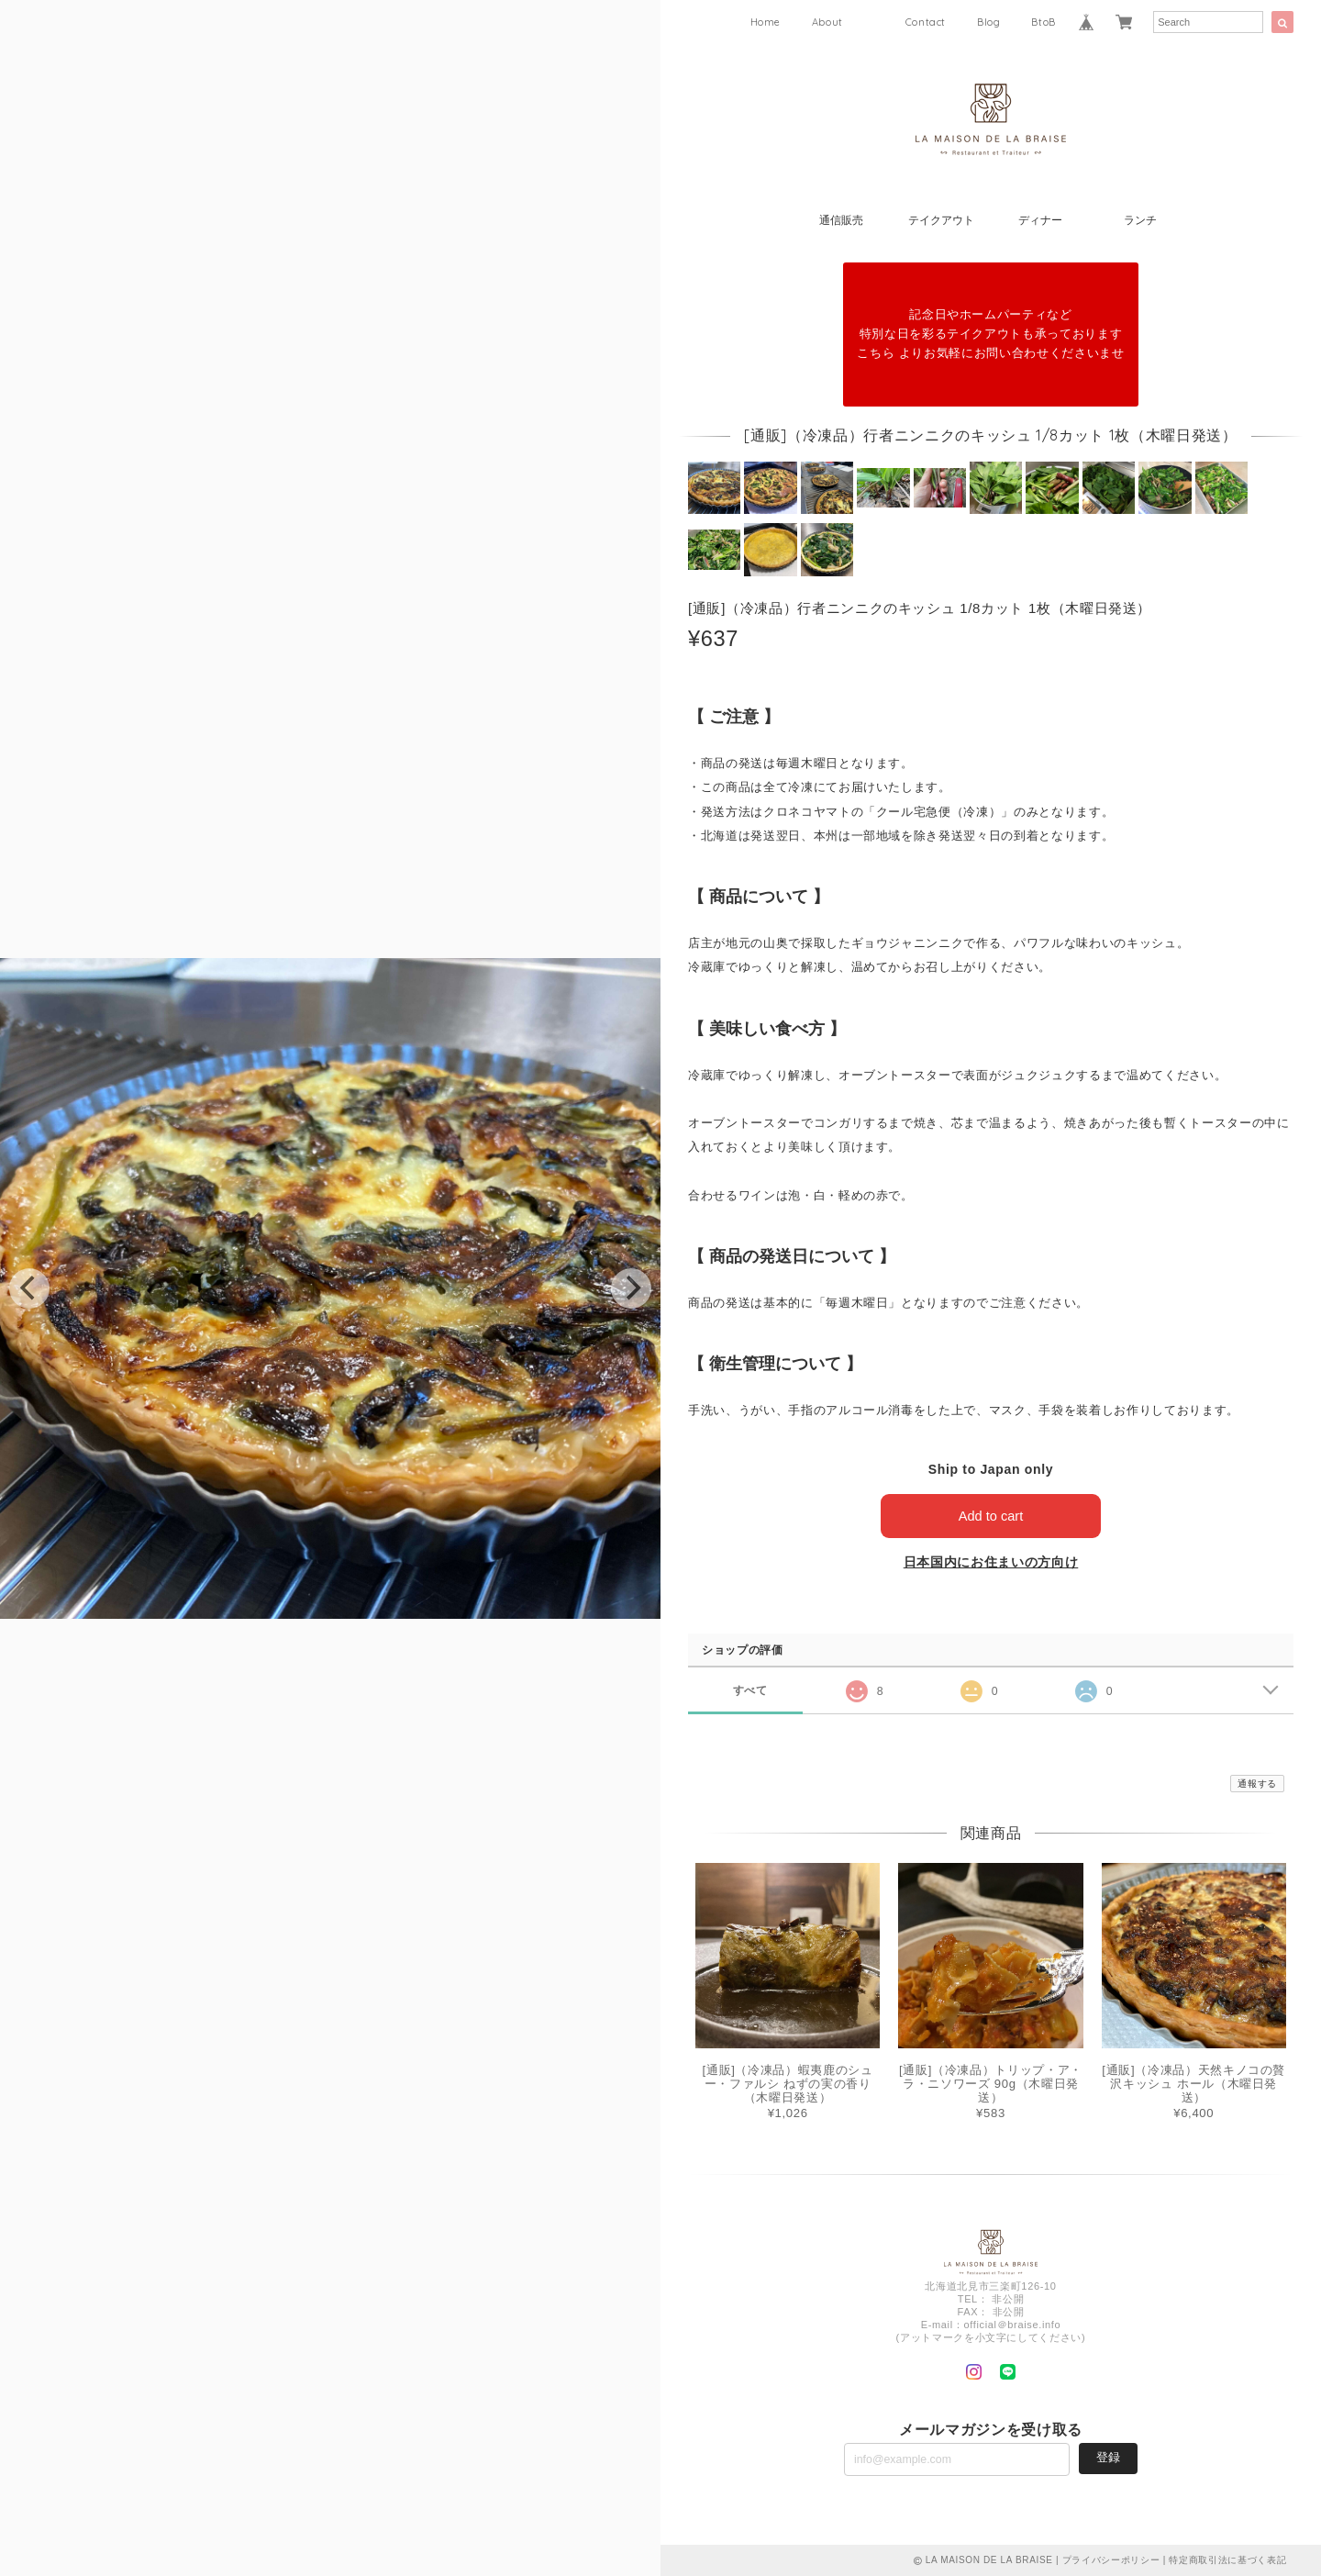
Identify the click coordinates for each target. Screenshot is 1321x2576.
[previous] (29, 1288)
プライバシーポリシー (1111, 2560)
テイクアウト (941, 220)
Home (766, 22)
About (827, 22)
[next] (631, 1288)
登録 (1108, 2457)
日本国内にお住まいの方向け (991, 1562)
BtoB (1043, 22)
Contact (926, 22)
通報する (1257, 1784)
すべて (750, 1690)
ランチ (1140, 220)
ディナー (1040, 220)
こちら (875, 353)
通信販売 (841, 220)
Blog (989, 22)
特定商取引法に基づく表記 (1227, 2560)
